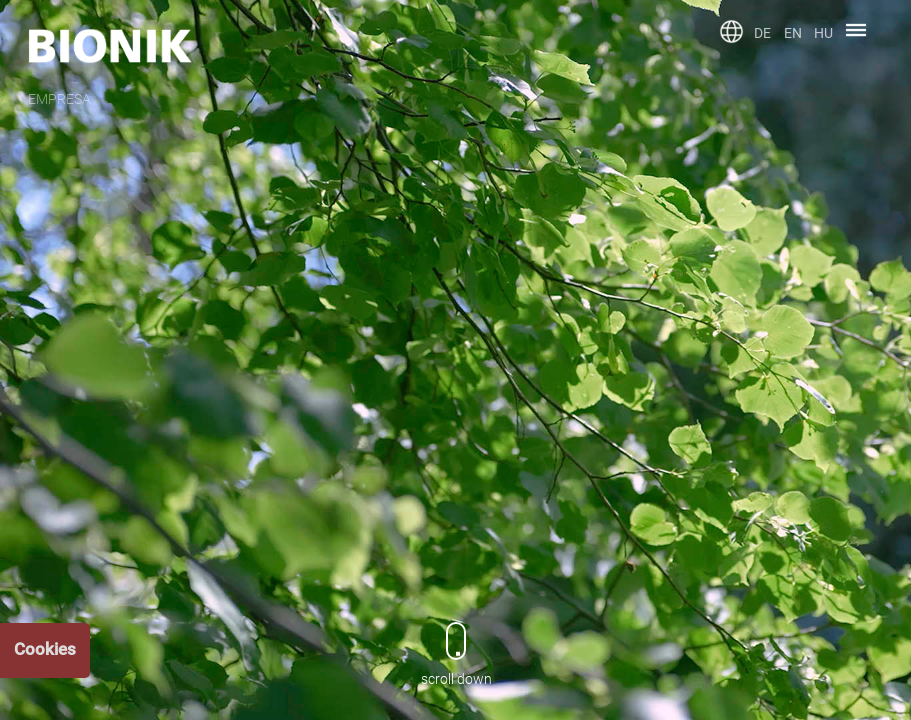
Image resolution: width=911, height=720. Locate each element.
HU (823, 33)
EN (793, 33)
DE (762, 33)
